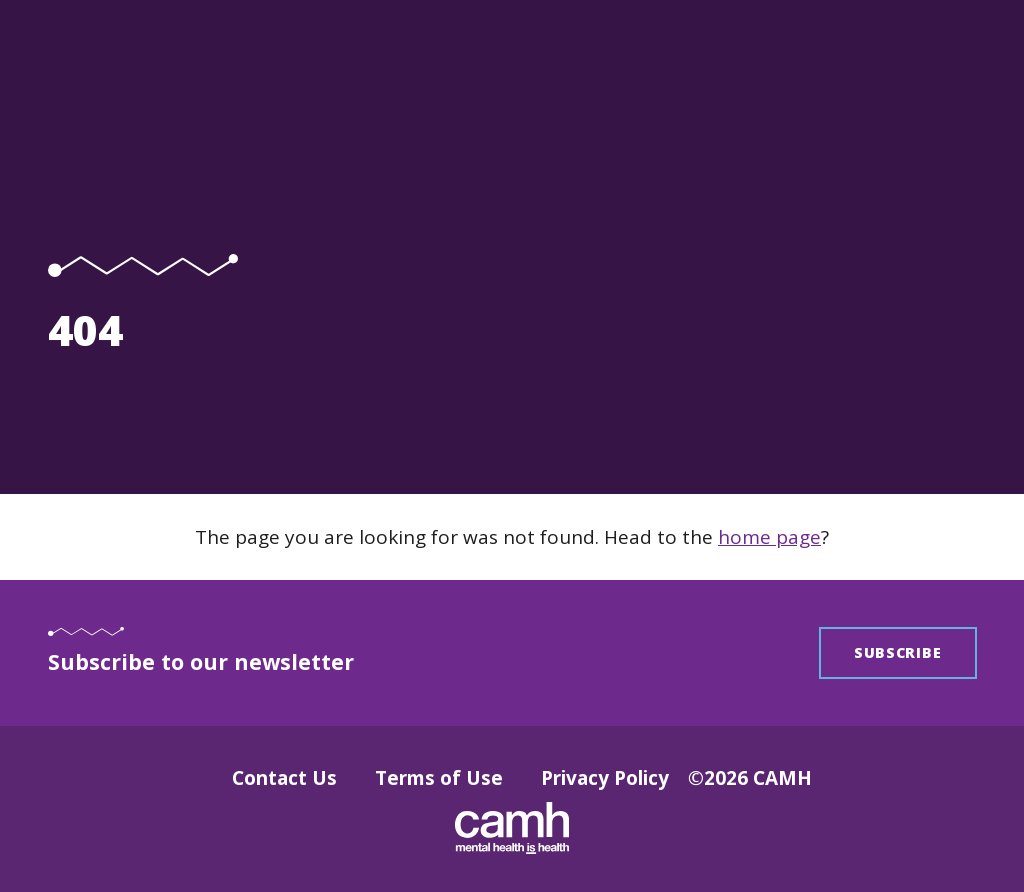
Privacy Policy (605, 778)
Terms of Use (439, 778)
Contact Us (284, 778)
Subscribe (897, 652)
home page (769, 537)
